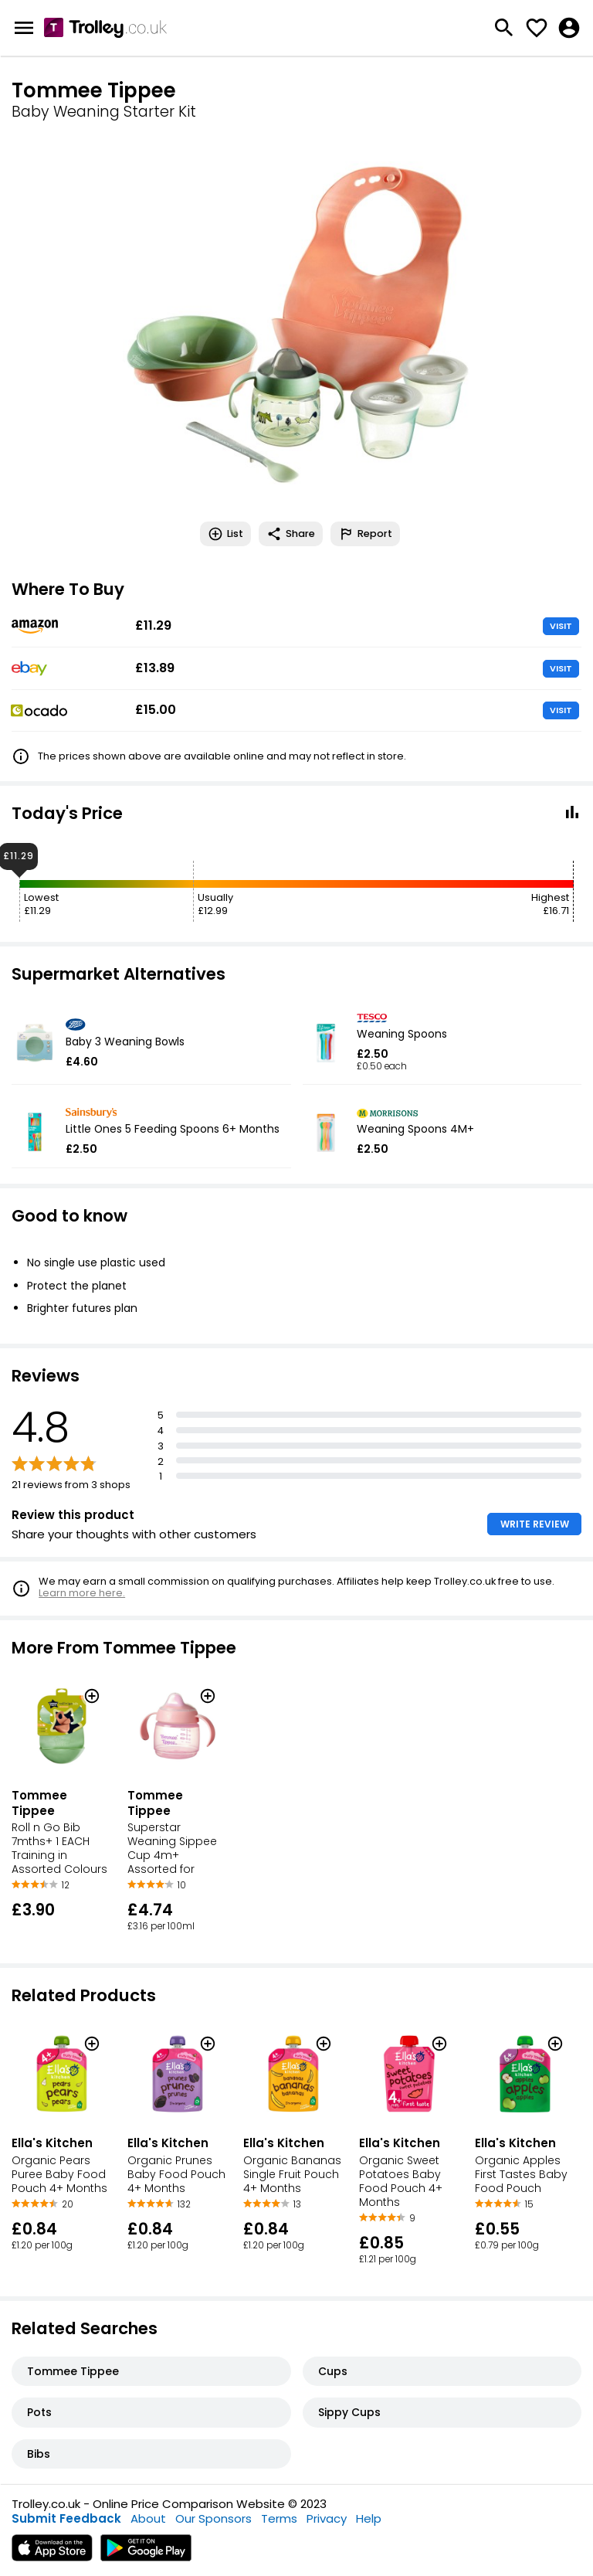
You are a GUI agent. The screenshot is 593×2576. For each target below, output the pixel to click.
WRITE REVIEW (534, 1524)
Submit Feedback (66, 2518)
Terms (279, 2518)
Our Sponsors (213, 2518)
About (148, 2518)
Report (365, 534)
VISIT (561, 626)
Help (368, 2518)
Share (290, 534)
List (225, 534)
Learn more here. (82, 1592)
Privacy (327, 2518)
